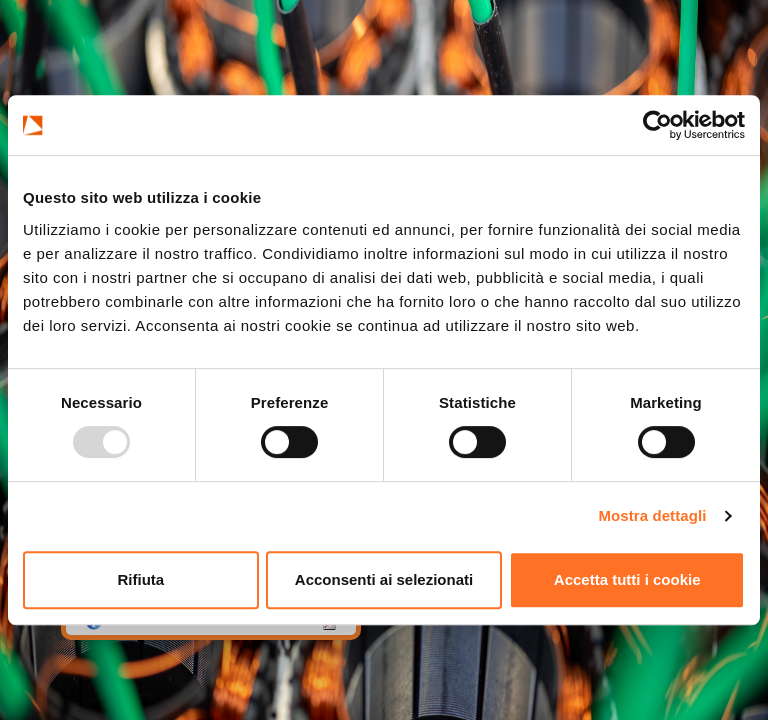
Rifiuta (140, 579)
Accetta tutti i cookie (627, 579)
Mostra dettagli (652, 515)
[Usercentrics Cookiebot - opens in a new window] (657, 125)
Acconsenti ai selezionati (384, 579)
